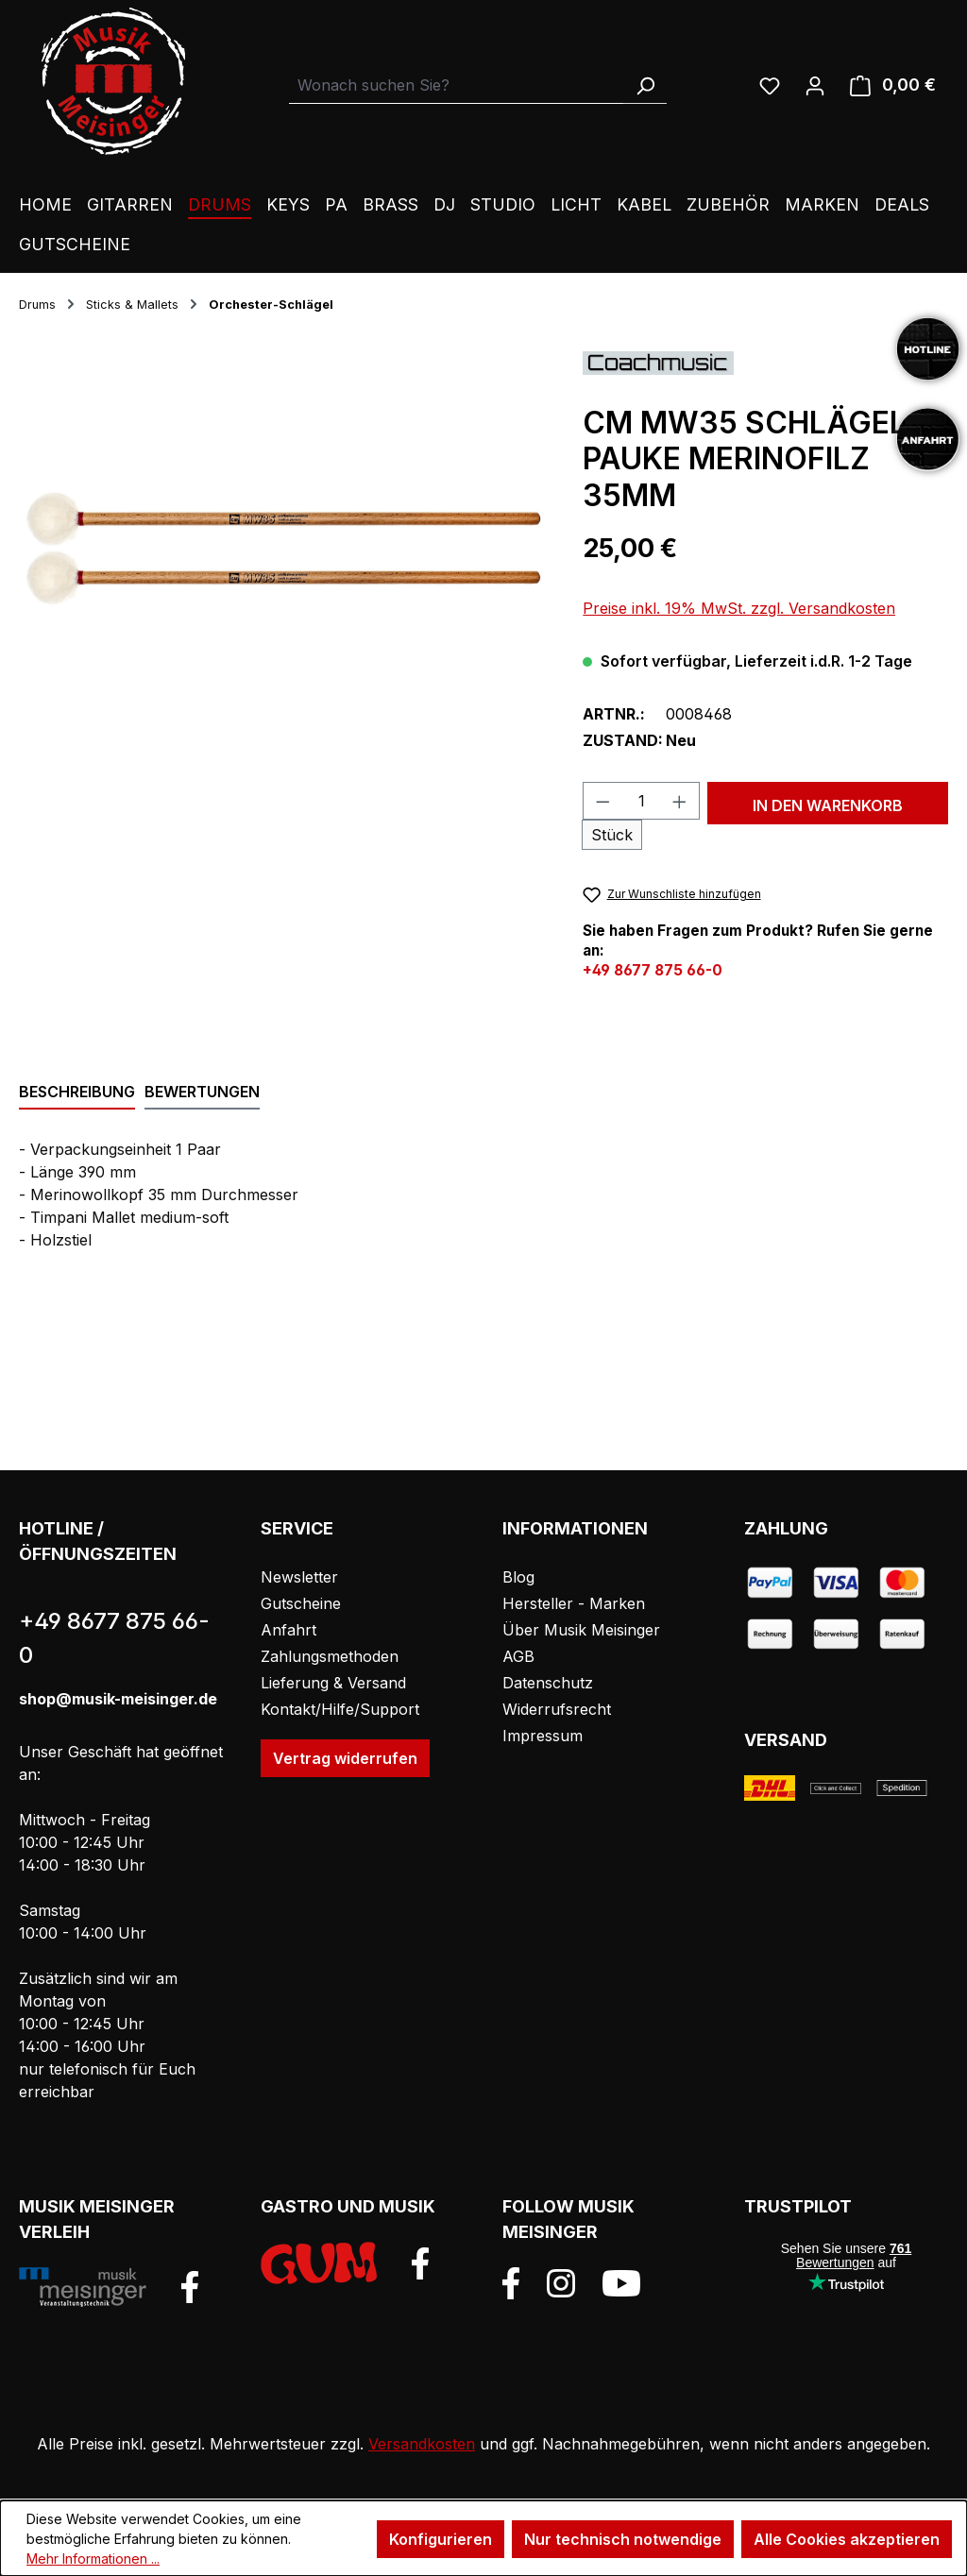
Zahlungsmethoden (330, 1656)
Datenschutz (547, 1682)
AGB (518, 1656)
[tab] (77, 1093)
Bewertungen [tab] (202, 1091)
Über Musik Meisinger (581, 1629)
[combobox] (456, 85)
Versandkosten (421, 2443)
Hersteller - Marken (573, 1603)
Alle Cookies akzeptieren (847, 2539)
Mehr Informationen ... (93, 2559)
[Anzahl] (641, 801)
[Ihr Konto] (815, 85)
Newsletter (299, 1577)
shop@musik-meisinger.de (118, 1698)
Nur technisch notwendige (622, 2539)
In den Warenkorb (828, 805)
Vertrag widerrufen (345, 1758)
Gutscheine (301, 1603)
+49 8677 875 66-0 (652, 970)
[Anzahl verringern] (602, 801)
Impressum (542, 1735)
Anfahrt (288, 1629)
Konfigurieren (440, 2539)
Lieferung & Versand (333, 1682)
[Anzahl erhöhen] (680, 801)
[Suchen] (645, 85)
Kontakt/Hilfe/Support (340, 1709)
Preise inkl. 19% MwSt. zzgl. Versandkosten (739, 608)
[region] (282, 553)
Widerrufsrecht (556, 1709)
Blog (518, 1577)
